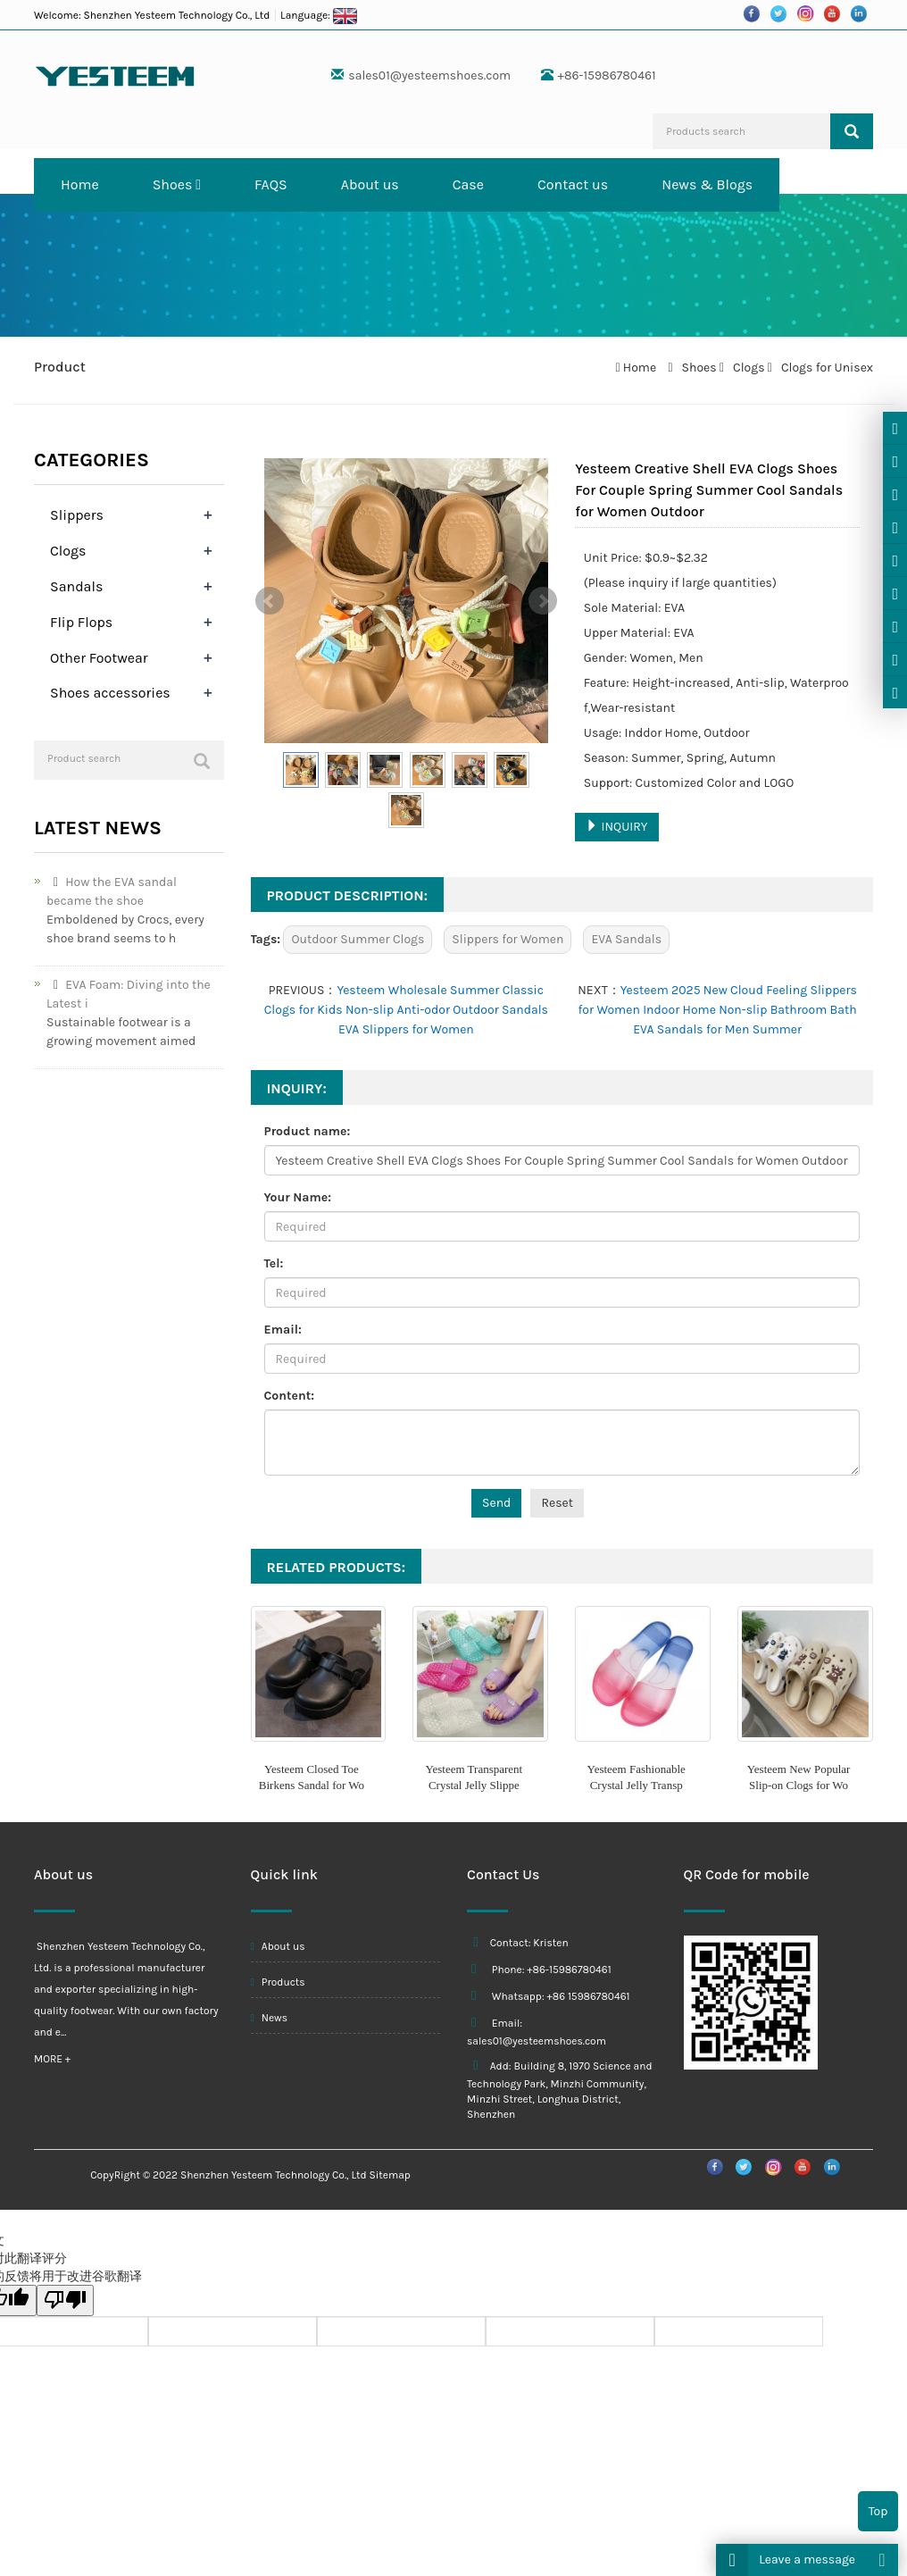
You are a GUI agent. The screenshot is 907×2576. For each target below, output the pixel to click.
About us (370, 184)
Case (468, 184)
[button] (198, 184)
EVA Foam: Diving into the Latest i (128, 994)
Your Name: (298, 1197)
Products (278, 1982)
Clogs (749, 367)
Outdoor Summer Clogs (357, 939)
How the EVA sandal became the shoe (111, 891)
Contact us (572, 184)
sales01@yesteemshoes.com (429, 75)
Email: (283, 1329)
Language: (318, 15)
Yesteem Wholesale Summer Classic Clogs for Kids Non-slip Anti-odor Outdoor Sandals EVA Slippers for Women (406, 1010)
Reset (557, 1502)
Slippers (77, 514)
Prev (269, 601)
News (269, 2017)
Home (80, 184)
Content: (289, 1395)
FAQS (270, 184)
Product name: (307, 1131)
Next (542, 601)
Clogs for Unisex (825, 367)
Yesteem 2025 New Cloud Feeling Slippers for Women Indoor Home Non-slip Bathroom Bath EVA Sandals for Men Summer (717, 1010)
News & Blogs (707, 184)
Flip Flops (81, 622)
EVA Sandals (626, 939)
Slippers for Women (507, 939)
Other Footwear (99, 657)
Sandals (76, 586)
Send (496, 1502)
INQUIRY (616, 826)
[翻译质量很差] (65, 2300)
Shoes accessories (110, 692)
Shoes (177, 184)
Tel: (274, 1263)
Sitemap (390, 2175)
